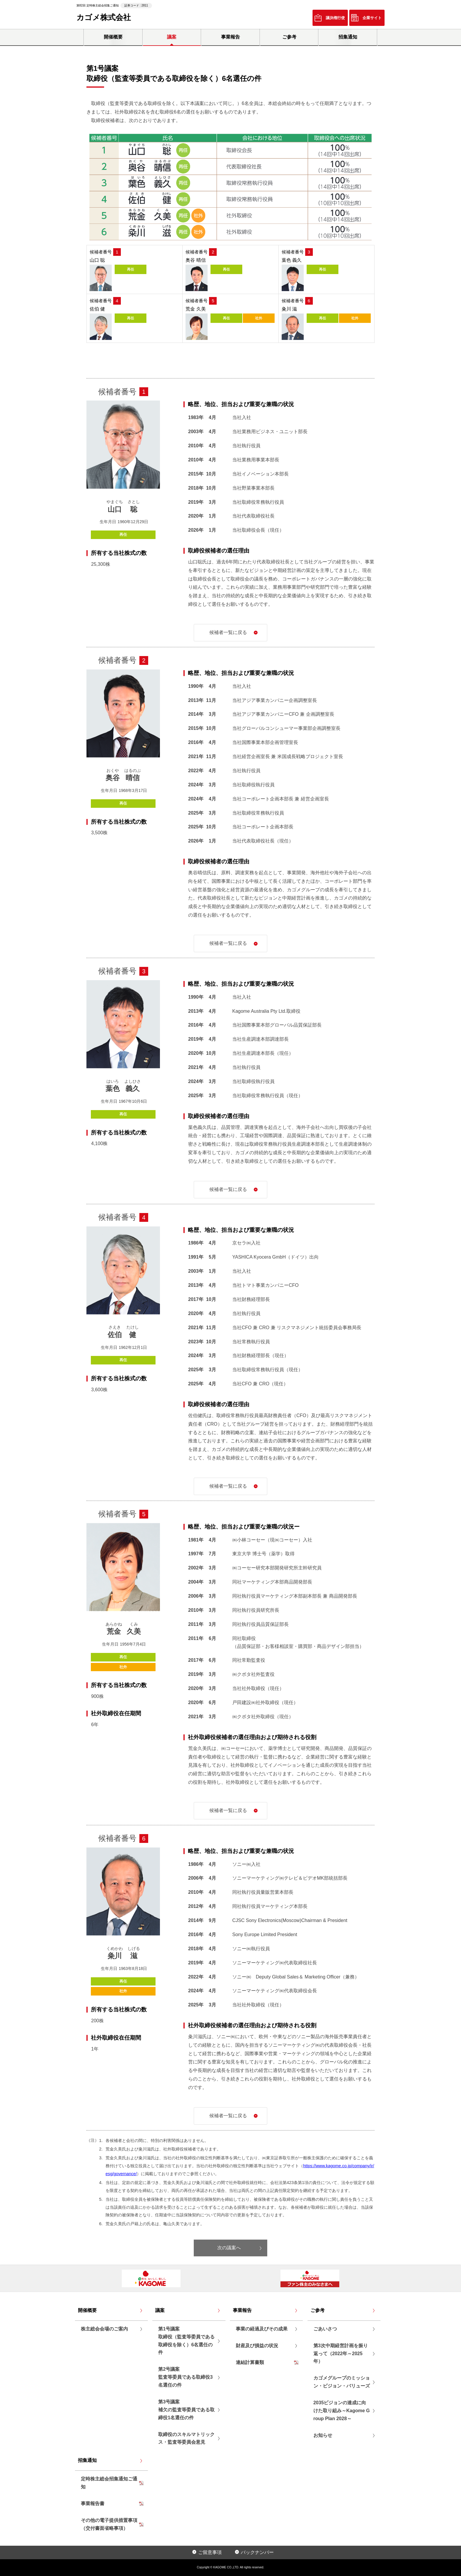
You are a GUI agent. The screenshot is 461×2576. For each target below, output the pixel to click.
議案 (171, 36)
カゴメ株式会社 (103, 17)
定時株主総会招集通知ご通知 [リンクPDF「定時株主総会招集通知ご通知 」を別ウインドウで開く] (109, 2482)
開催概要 (113, 36)
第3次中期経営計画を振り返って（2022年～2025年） (340, 2353)
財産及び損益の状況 (257, 2345)
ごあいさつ (325, 2328)
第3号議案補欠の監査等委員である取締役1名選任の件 (186, 2409)
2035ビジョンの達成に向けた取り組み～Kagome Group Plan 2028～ (341, 2410)
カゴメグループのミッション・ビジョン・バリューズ (341, 2381)
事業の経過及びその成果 (262, 2328)
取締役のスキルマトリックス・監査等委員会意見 (186, 2438)
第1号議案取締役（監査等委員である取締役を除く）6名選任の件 (186, 2340)
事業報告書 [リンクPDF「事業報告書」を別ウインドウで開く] (92, 2503)
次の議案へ (229, 2247)
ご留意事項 (210, 2552)
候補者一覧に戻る (228, 632)
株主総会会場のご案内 (104, 2328)
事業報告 (230, 36)
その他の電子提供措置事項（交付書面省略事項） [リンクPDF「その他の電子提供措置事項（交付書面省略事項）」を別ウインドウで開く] (109, 2524)
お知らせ (322, 2435)
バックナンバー (257, 2552)
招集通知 (347, 36)
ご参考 (289, 36)
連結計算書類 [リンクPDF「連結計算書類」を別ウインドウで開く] (250, 2362)
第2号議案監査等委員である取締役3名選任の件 (185, 2377)
